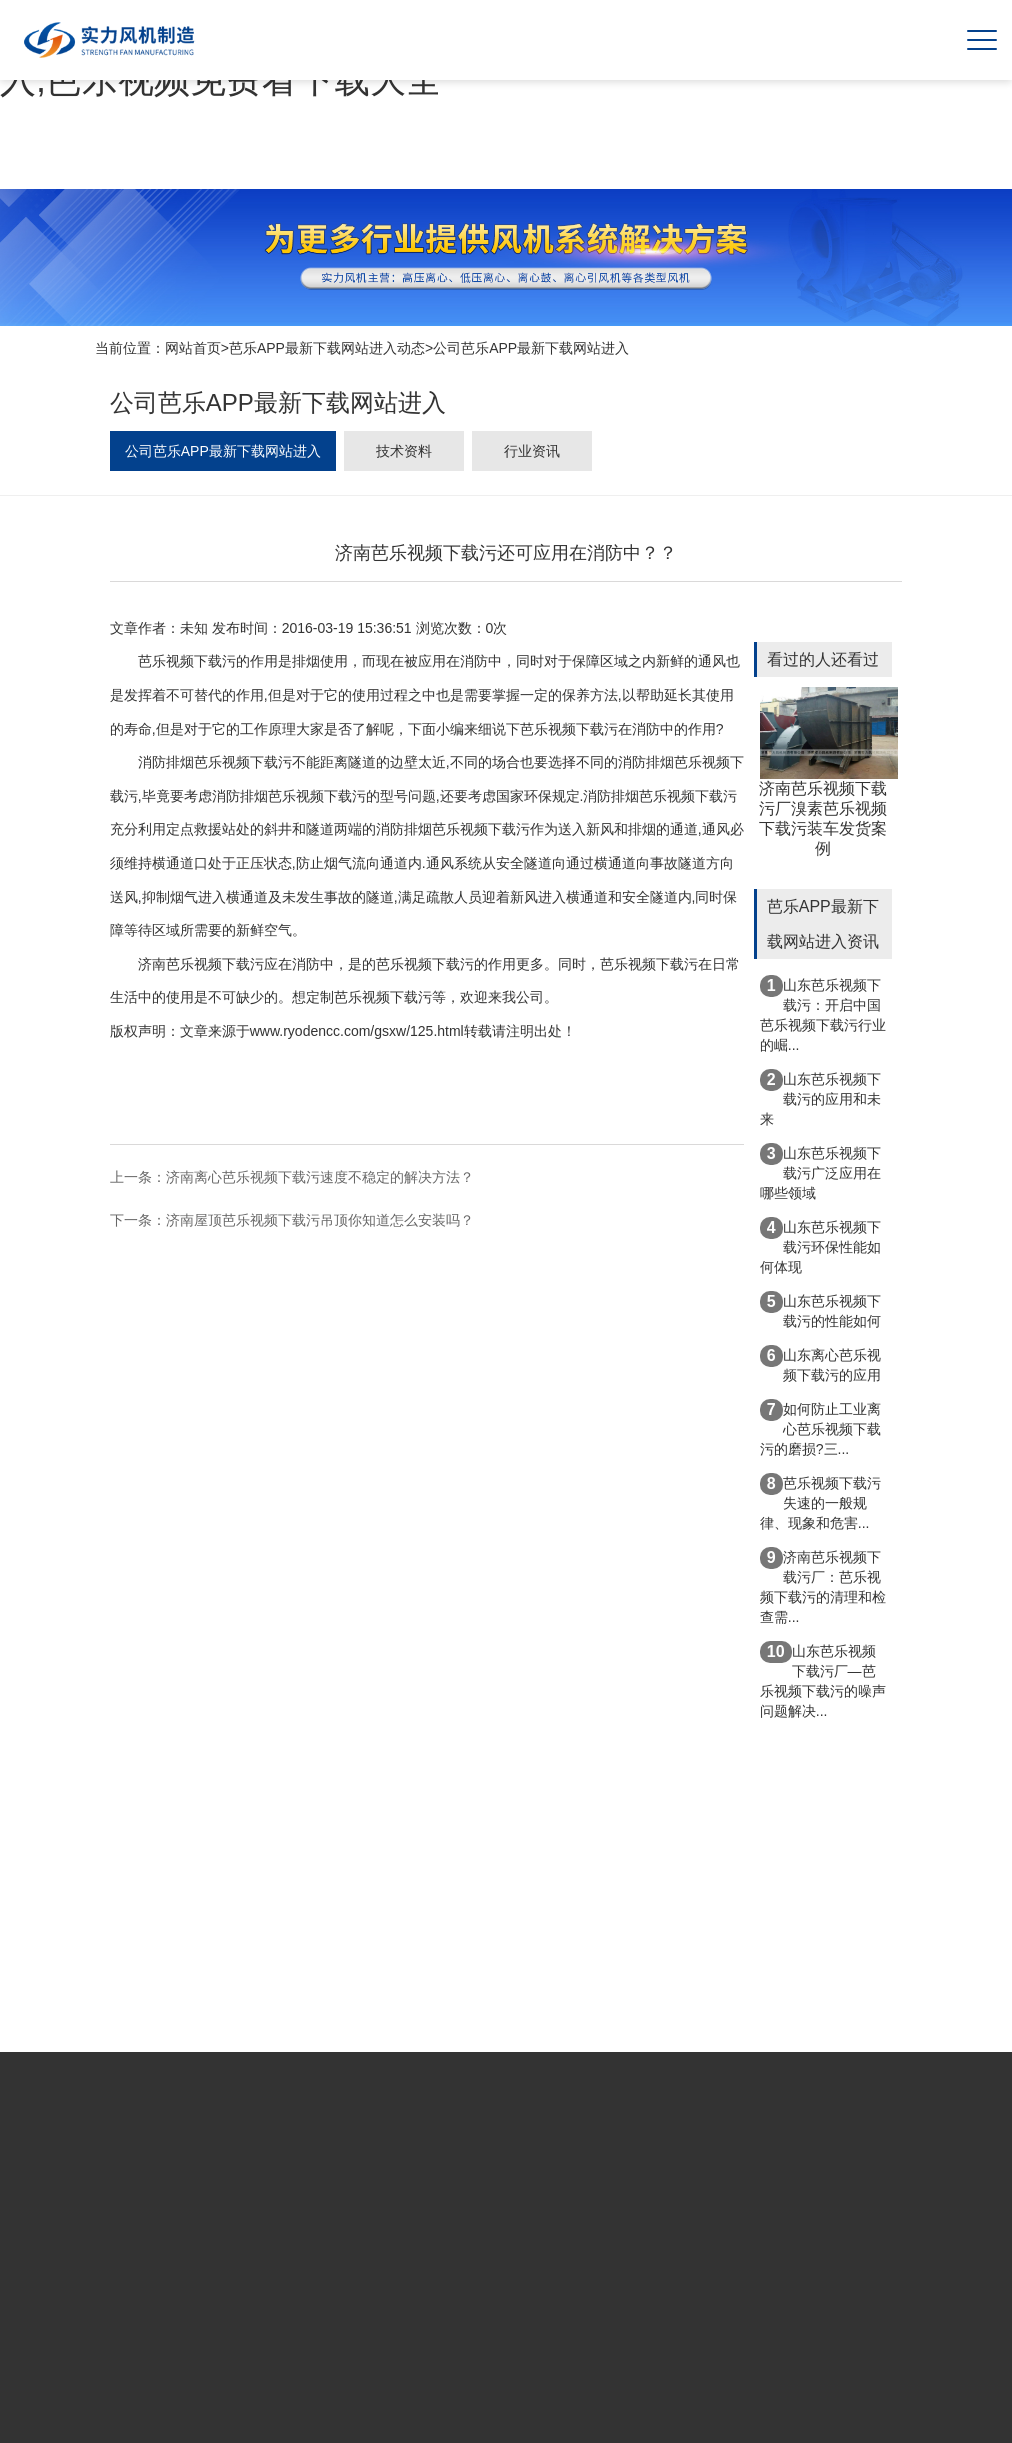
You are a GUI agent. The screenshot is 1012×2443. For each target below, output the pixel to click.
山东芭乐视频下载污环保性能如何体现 (820, 1246)
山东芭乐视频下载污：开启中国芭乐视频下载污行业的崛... (823, 1014)
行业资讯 (532, 451)
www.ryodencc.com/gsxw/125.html (357, 1031)
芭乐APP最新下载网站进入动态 (327, 348)
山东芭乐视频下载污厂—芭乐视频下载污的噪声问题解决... (823, 1680)
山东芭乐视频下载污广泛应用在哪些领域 (820, 1172)
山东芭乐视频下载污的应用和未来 (820, 1098)
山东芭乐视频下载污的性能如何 (820, 1310)
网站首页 (193, 348)
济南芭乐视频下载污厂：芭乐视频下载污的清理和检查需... (823, 1586)
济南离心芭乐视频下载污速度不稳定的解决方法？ (320, 1177)
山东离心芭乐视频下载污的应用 (820, 1364)
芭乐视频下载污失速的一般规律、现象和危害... (820, 1502)
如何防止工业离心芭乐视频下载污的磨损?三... (820, 1428)
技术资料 (404, 451)
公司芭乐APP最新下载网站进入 (531, 348)
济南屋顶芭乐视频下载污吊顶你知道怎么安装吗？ (320, 1220)
